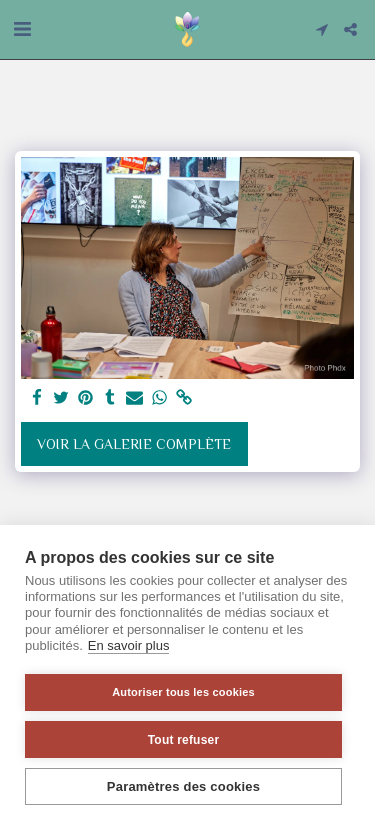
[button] (22, 29)
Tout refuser (184, 740)
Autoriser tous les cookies (183, 692)
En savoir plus (129, 645)
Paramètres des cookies (183, 786)
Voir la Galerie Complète (134, 444)
